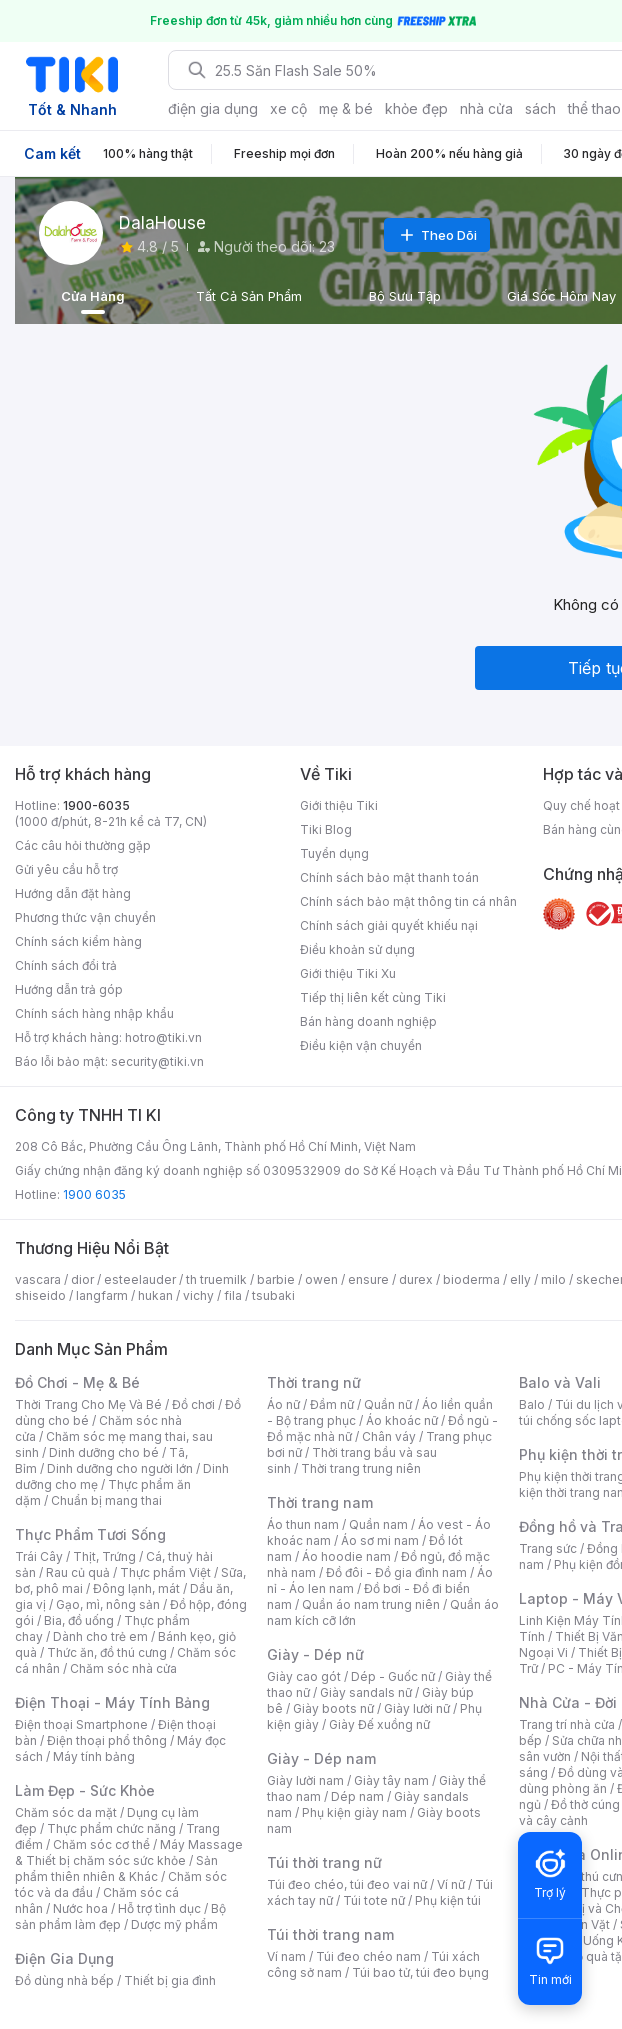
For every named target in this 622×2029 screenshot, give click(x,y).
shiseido (40, 1295)
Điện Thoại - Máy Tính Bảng (112, 1702)
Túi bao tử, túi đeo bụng (420, 1972)
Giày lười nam (305, 1780)
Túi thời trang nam (330, 1934)
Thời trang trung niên (361, 1468)
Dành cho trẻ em (100, 1636)
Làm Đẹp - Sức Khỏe (85, 1790)
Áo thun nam (303, 1524)
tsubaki (273, 1295)
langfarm (102, 1295)
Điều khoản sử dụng (357, 949)
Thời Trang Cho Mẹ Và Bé (88, 1404)
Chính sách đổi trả (66, 965)
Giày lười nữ (417, 1708)
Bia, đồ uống (79, 1620)
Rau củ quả (78, 1572)
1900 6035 (94, 1194)
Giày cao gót (304, 1676)
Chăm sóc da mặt (66, 1812)
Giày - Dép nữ (315, 1654)
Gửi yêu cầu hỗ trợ (66, 869)
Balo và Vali (560, 1382)
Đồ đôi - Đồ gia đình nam (396, 1572)
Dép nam (357, 1796)
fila (233, 1295)
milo (553, 1279)
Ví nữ (451, 1884)
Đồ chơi (193, 1404)
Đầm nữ (332, 1404)
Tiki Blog (326, 829)
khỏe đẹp (416, 108)
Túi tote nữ (374, 1900)
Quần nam (378, 1524)
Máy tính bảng (94, 1756)
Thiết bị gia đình (170, 1980)
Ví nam (286, 1956)
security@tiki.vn (157, 1061)
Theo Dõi (437, 235)
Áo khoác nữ (402, 1420)
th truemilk (216, 1279)
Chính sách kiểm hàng (78, 941)
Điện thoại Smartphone (81, 1724)
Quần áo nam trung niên (371, 1604)
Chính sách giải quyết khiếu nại (389, 925)
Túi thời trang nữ (324, 1862)
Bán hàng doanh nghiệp (368, 1021)
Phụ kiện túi (448, 1900)
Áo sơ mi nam (380, 1540)
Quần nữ (388, 1404)
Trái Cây (39, 1556)
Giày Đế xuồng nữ (379, 1724)
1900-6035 (96, 805)
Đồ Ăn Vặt (582, 1924)
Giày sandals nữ (366, 1692)
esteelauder (140, 1279)
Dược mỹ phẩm (174, 1924)
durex (416, 1279)
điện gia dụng (213, 108)
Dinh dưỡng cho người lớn (120, 1468)
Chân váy (389, 1436)
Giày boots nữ (333, 1708)
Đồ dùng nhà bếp (64, 1980)
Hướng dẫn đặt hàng (73, 893)
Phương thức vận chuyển (85, 917)
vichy (198, 1295)
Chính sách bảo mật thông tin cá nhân (408, 901)
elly (520, 1279)
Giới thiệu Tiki (339, 805)
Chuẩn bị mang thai (106, 1500)
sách (540, 108)
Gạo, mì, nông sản (108, 1604)
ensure (368, 1279)
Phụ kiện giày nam (354, 1812)
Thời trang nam (320, 1502)
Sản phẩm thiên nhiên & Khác (116, 1868)
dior (82, 1279)
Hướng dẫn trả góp (69, 989)
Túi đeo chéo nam (368, 1956)
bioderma (471, 1279)
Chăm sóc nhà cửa (123, 1668)
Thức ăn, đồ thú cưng (107, 1652)
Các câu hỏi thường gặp (83, 845)
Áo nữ (283, 1404)
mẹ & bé (346, 108)
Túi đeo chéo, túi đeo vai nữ (347, 1884)
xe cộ (288, 108)
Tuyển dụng (334, 853)
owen (321, 1279)
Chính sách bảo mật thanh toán (389, 877)
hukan (155, 1295)
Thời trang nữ (314, 1382)
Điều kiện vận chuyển (361, 1045)
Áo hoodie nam (346, 1556)
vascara (38, 1279)
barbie (276, 1279)
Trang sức (548, 1548)
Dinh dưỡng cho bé (104, 1452)
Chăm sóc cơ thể (101, 1844)
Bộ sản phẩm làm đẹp (120, 1916)
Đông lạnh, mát (136, 1588)
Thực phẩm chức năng (111, 1828)
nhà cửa (486, 108)
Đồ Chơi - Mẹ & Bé (77, 1382)
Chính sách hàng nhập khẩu (94, 1013)
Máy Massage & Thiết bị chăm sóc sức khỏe (129, 1852)
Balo (532, 1404)
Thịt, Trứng (104, 1556)
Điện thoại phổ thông (107, 1740)
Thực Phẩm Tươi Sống (90, 1534)
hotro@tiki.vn (163, 1037)
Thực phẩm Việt (165, 1572)
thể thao (594, 108)
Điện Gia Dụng (64, 1958)
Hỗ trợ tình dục (159, 1908)
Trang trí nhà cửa (567, 1724)
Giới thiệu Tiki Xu (348, 973)
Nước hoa (80, 1908)
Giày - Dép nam (321, 1758)
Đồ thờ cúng (585, 1804)
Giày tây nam (391, 1780)
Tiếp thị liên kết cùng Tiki (373, 997)
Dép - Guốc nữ (393, 1676)
